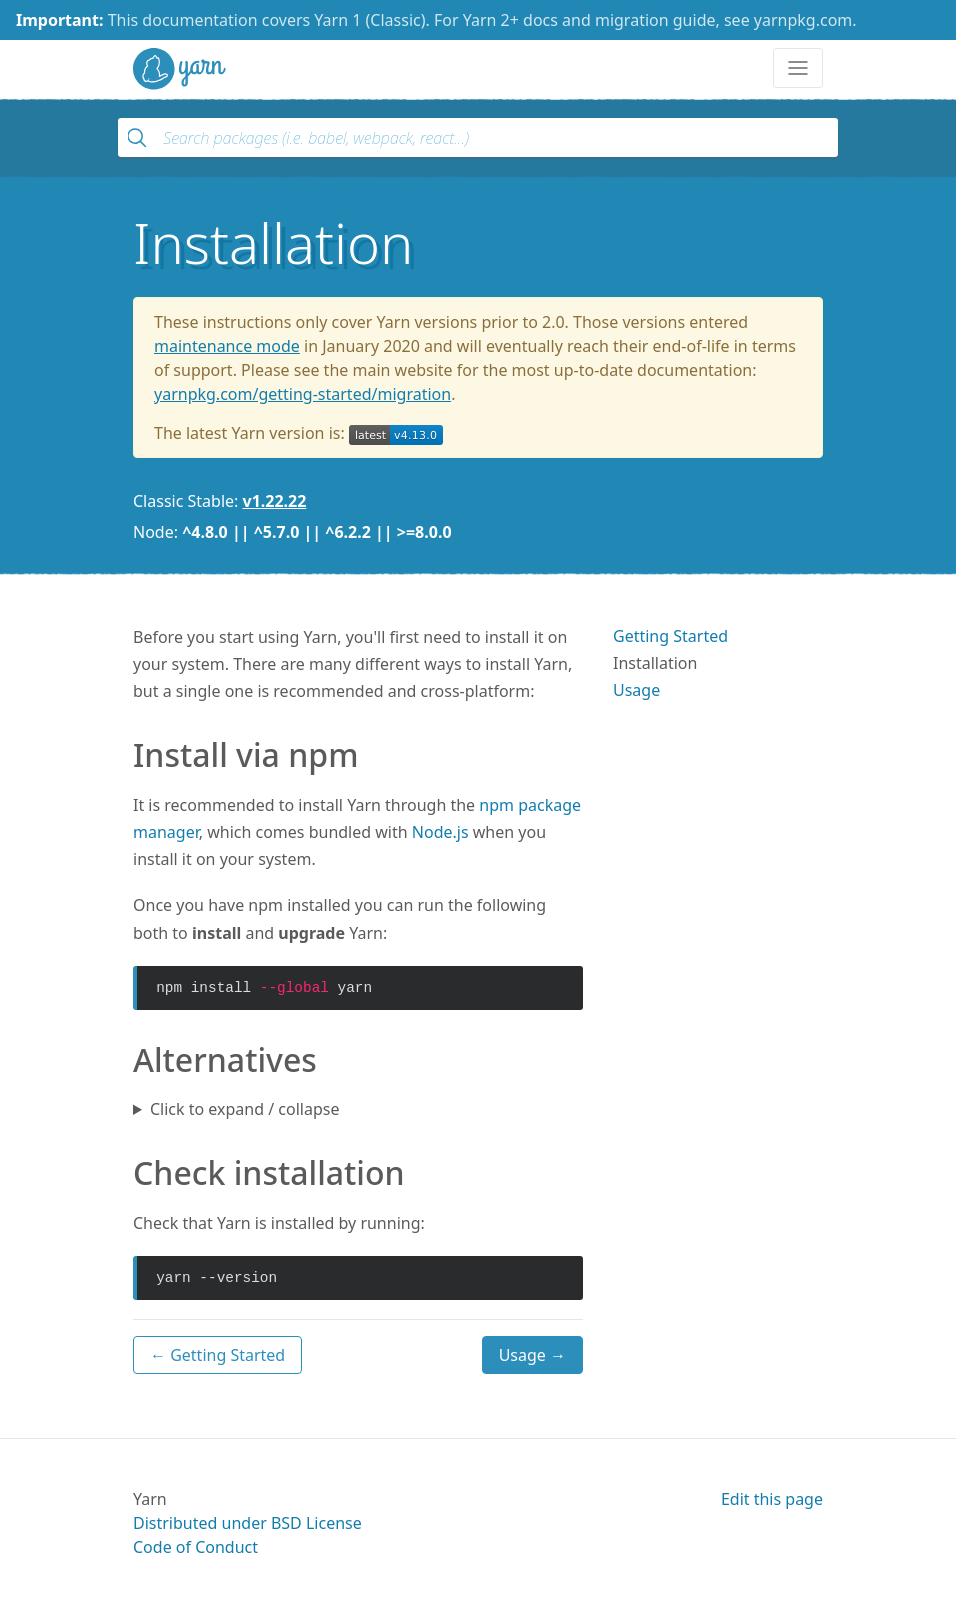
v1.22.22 (275, 501)
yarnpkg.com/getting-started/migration (302, 394)
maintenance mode (227, 346)
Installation (655, 663)
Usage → (532, 1355)
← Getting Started (217, 1355)
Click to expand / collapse (244, 1109)
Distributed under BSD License (247, 1523)
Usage (636, 690)
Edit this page (772, 1499)
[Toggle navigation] (798, 68)
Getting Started (670, 636)
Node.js (440, 832)
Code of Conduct (195, 1547)
